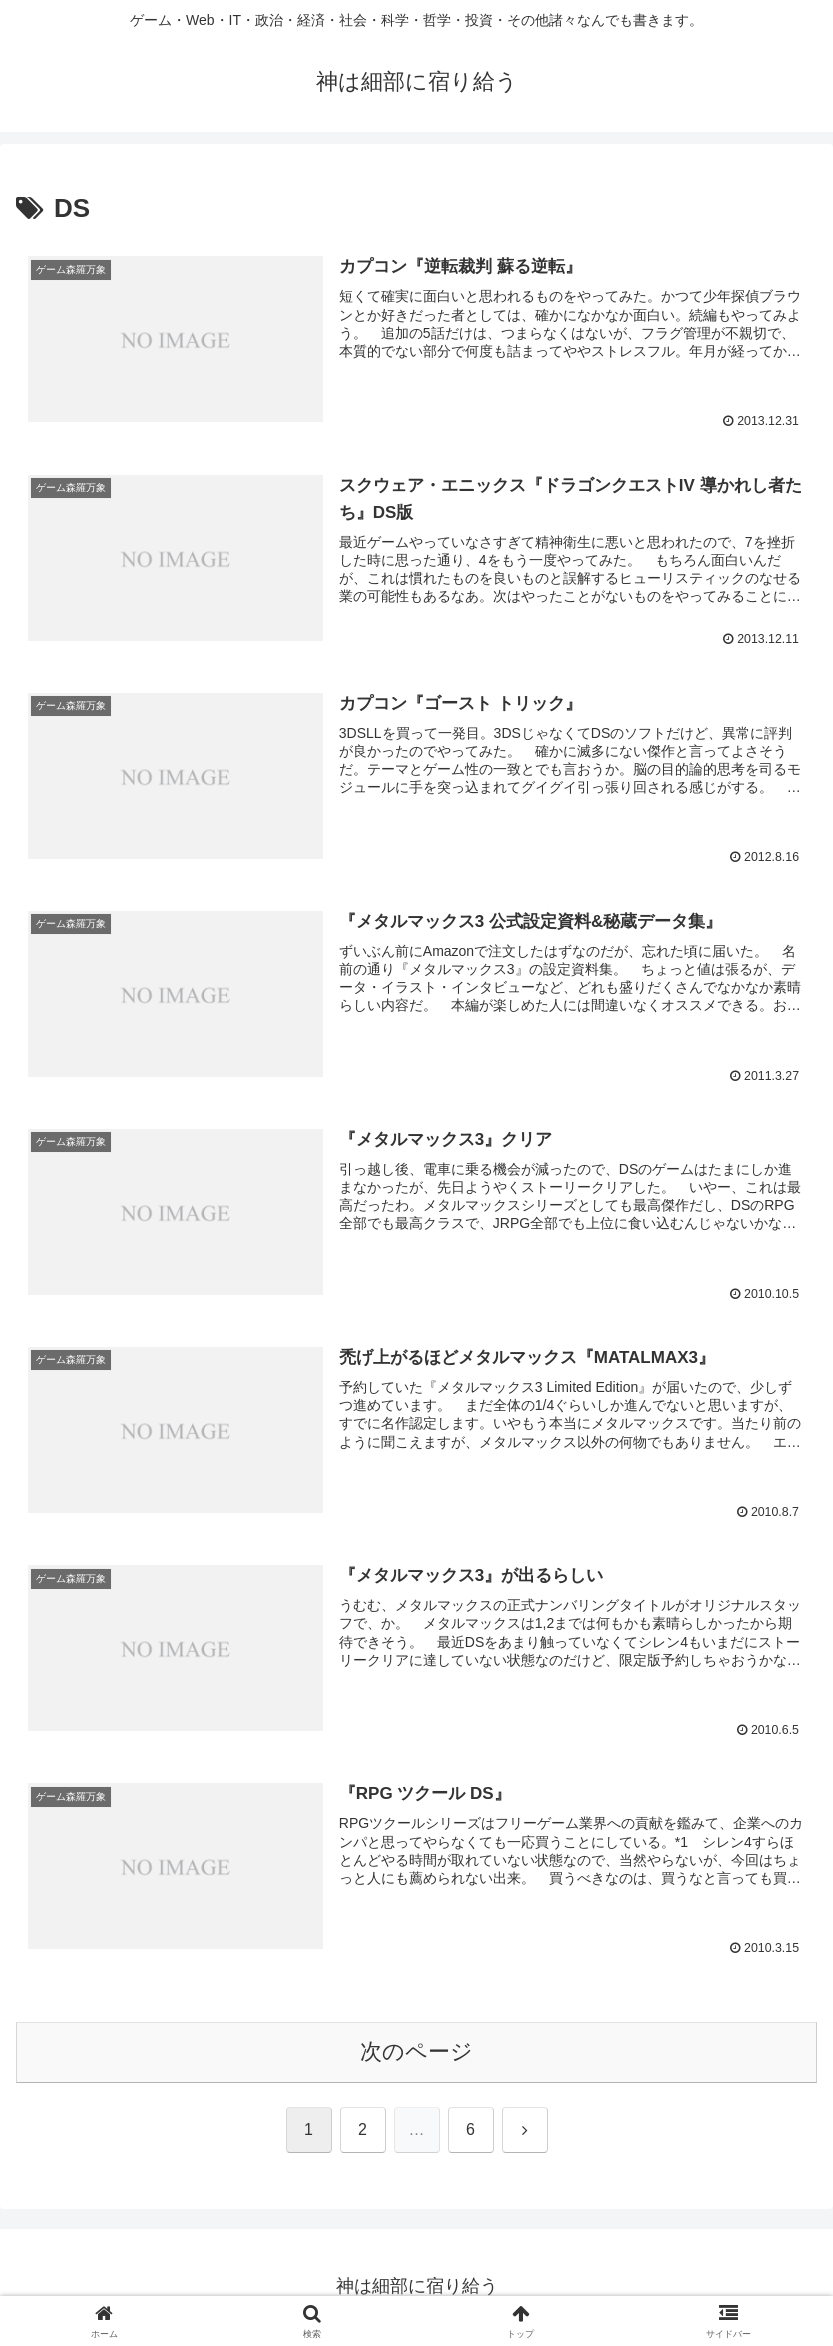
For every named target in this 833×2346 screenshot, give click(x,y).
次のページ (416, 2052)
